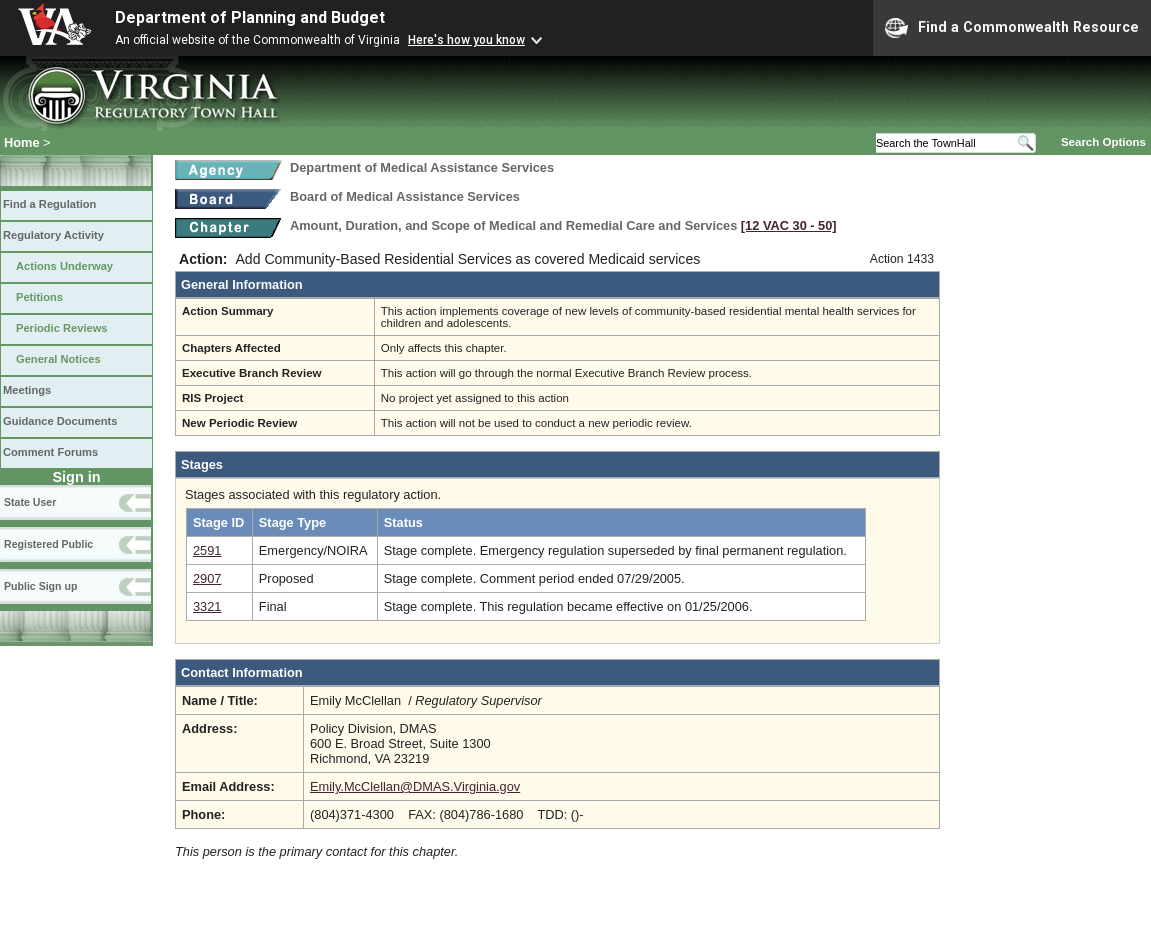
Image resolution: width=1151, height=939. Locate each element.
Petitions (39, 297)
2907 (207, 578)
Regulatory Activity (53, 235)
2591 (207, 550)
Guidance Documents (60, 421)
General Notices (58, 359)
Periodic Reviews (62, 328)
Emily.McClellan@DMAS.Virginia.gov (415, 786)
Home (22, 142)
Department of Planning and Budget (250, 17)
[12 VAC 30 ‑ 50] (789, 225)
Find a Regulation (49, 204)
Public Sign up (40, 586)
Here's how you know (466, 40)
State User (30, 502)
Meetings (27, 390)
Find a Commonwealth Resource (1012, 28)
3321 (207, 606)
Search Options (1103, 142)
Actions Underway (64, 266)
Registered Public (48, 544)
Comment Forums (50, 452)
